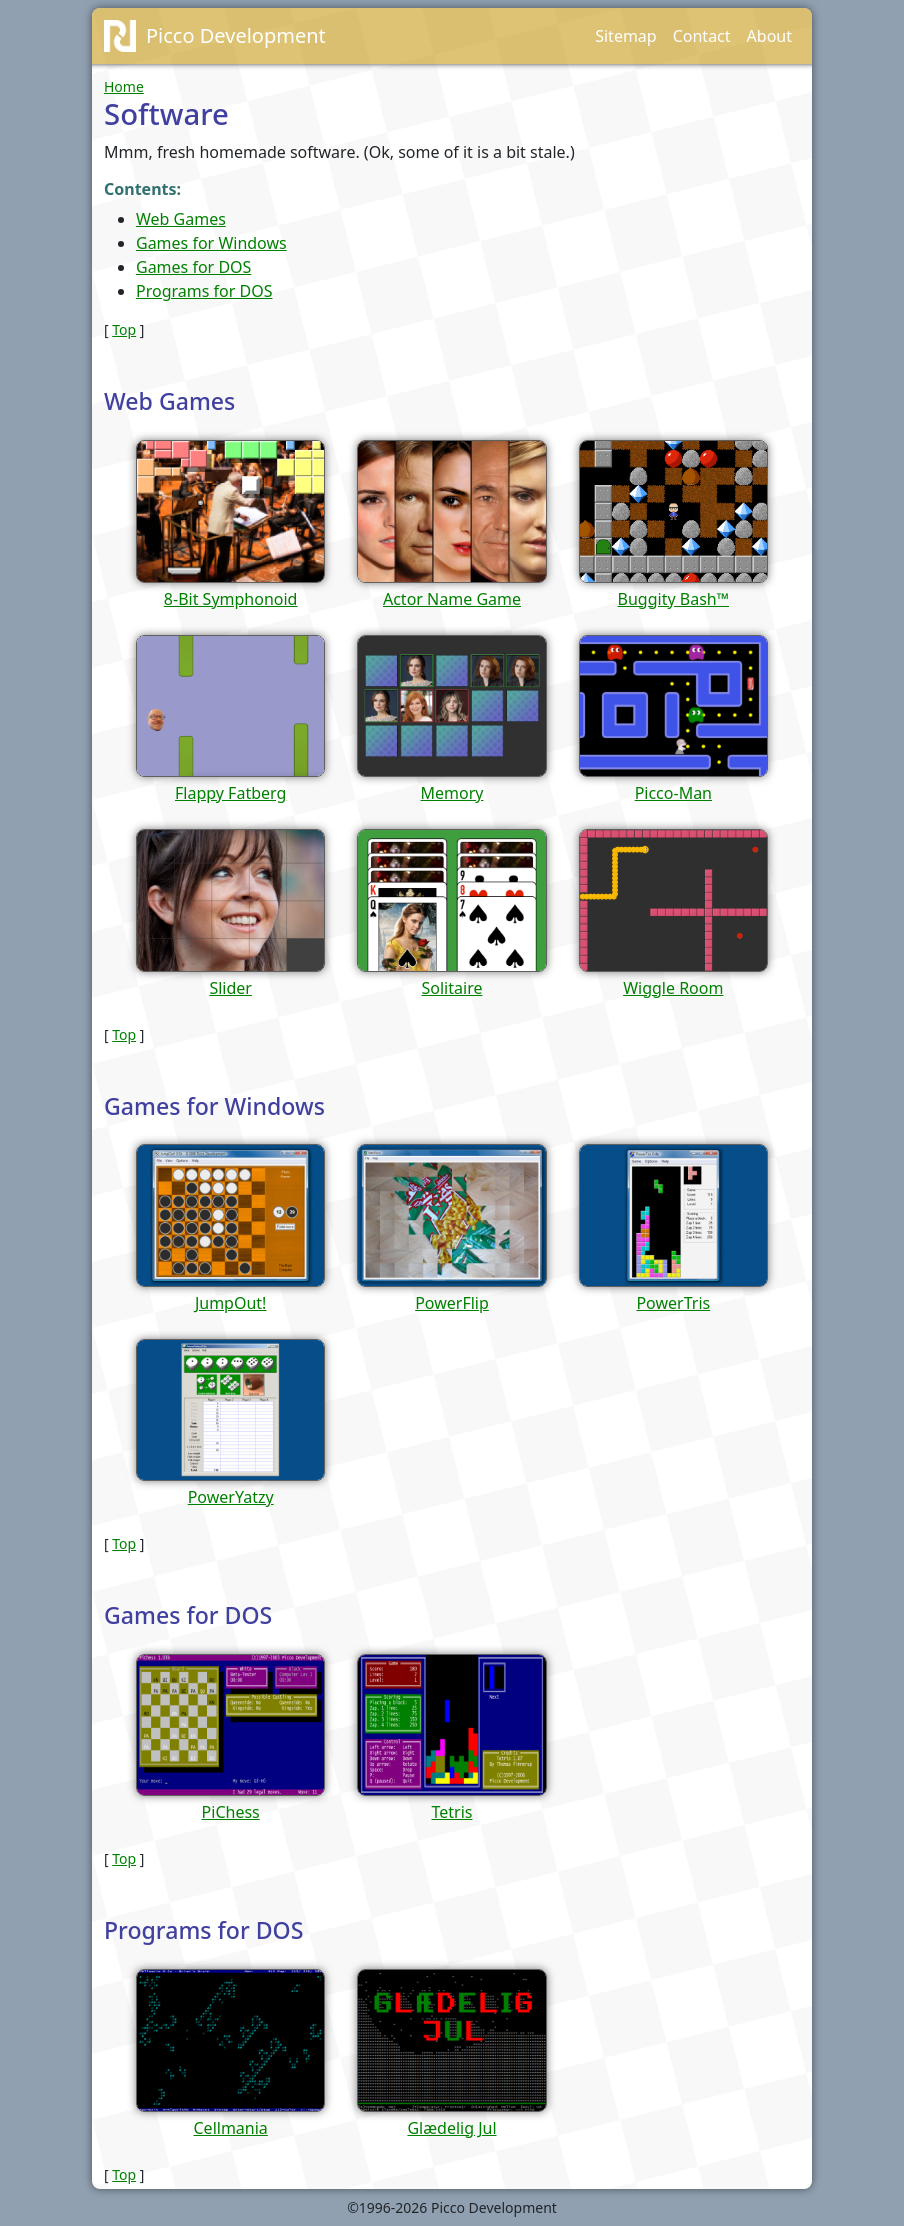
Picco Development (236, 35)
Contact (702, 36)
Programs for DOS (204, 291)
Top (124, 329)
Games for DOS (193, 267)
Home (124, 86)
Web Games (181, 219)
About (769, 36)
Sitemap (626, 36)
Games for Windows (211, 243)
